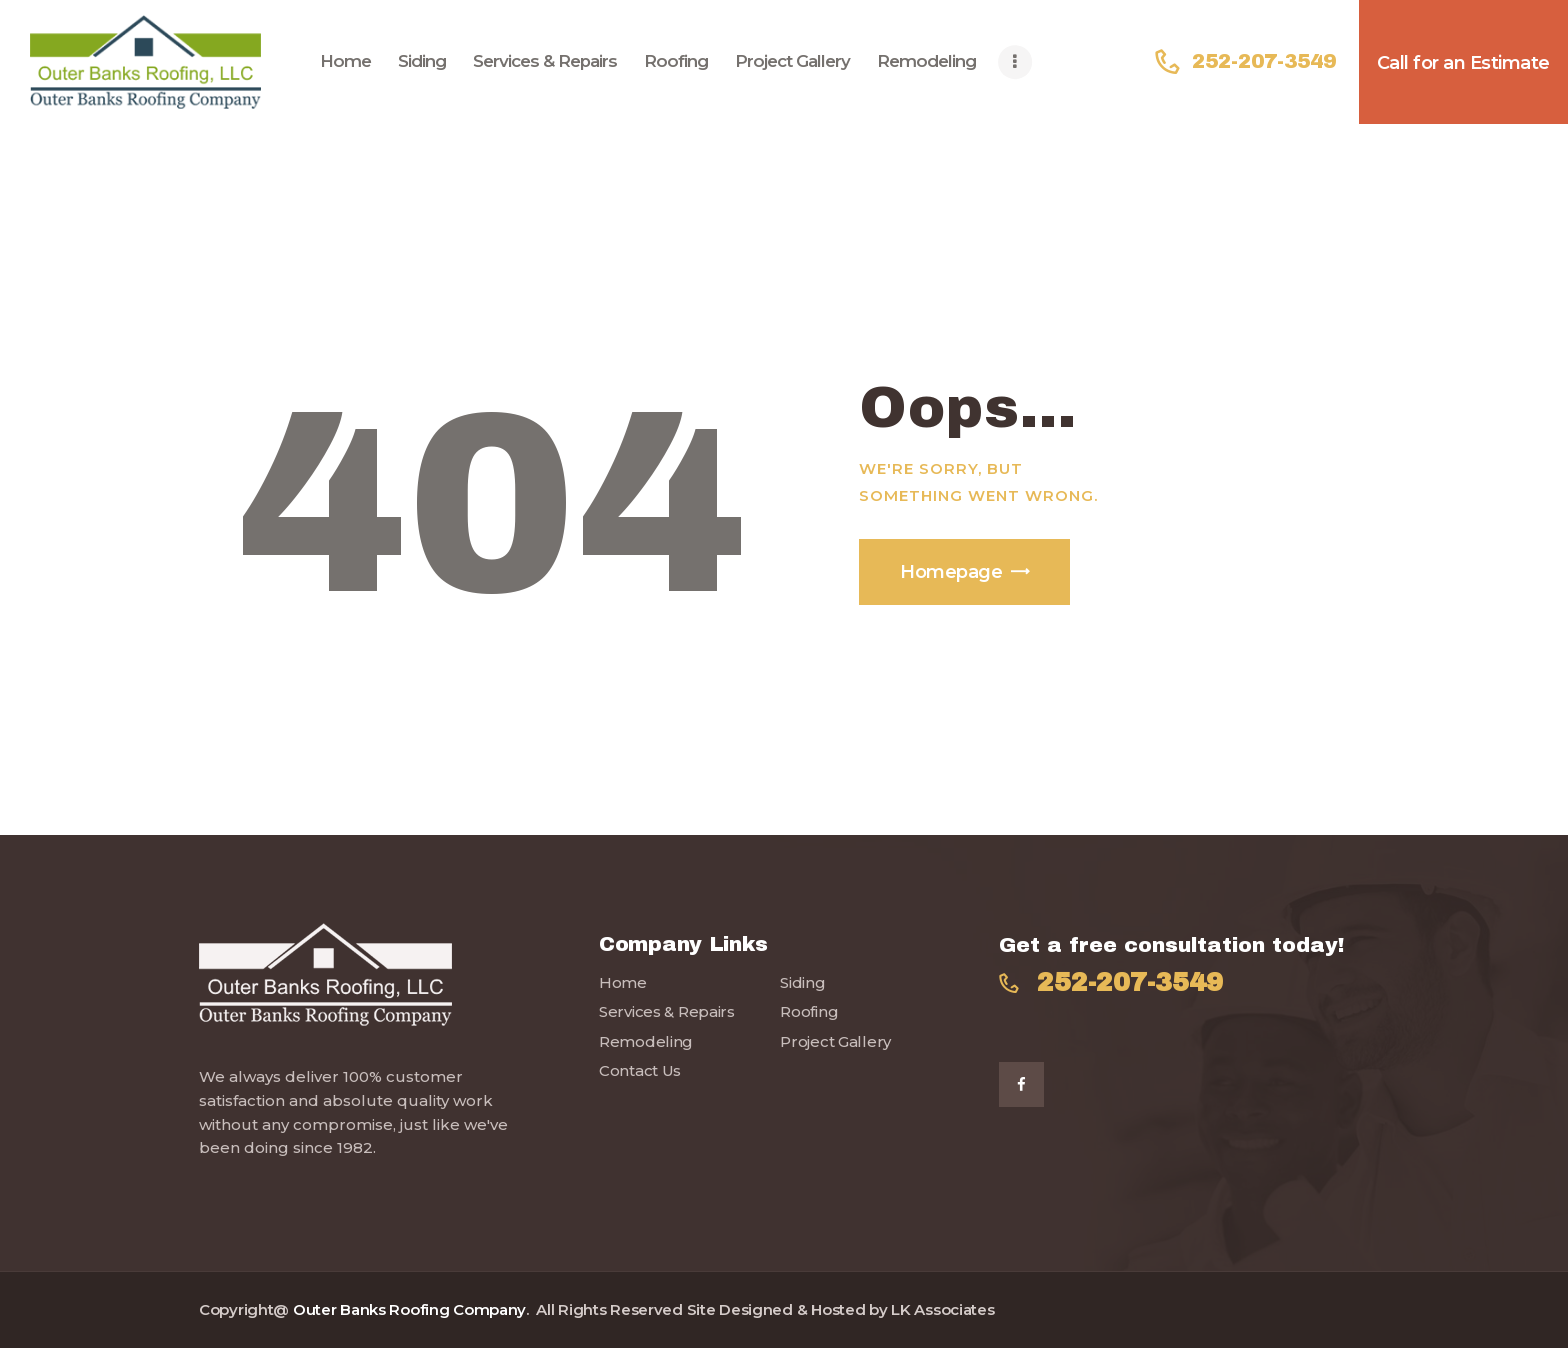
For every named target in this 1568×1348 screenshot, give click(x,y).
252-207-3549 (1130, 983)
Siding (802, 982)
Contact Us (640, 1070)
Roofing (809, 1011)
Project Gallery (835, 1041)
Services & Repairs (667, 1011)
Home (623, 982)
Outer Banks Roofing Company (409, 1309)
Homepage (951, 572)
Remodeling (646, 1041)
